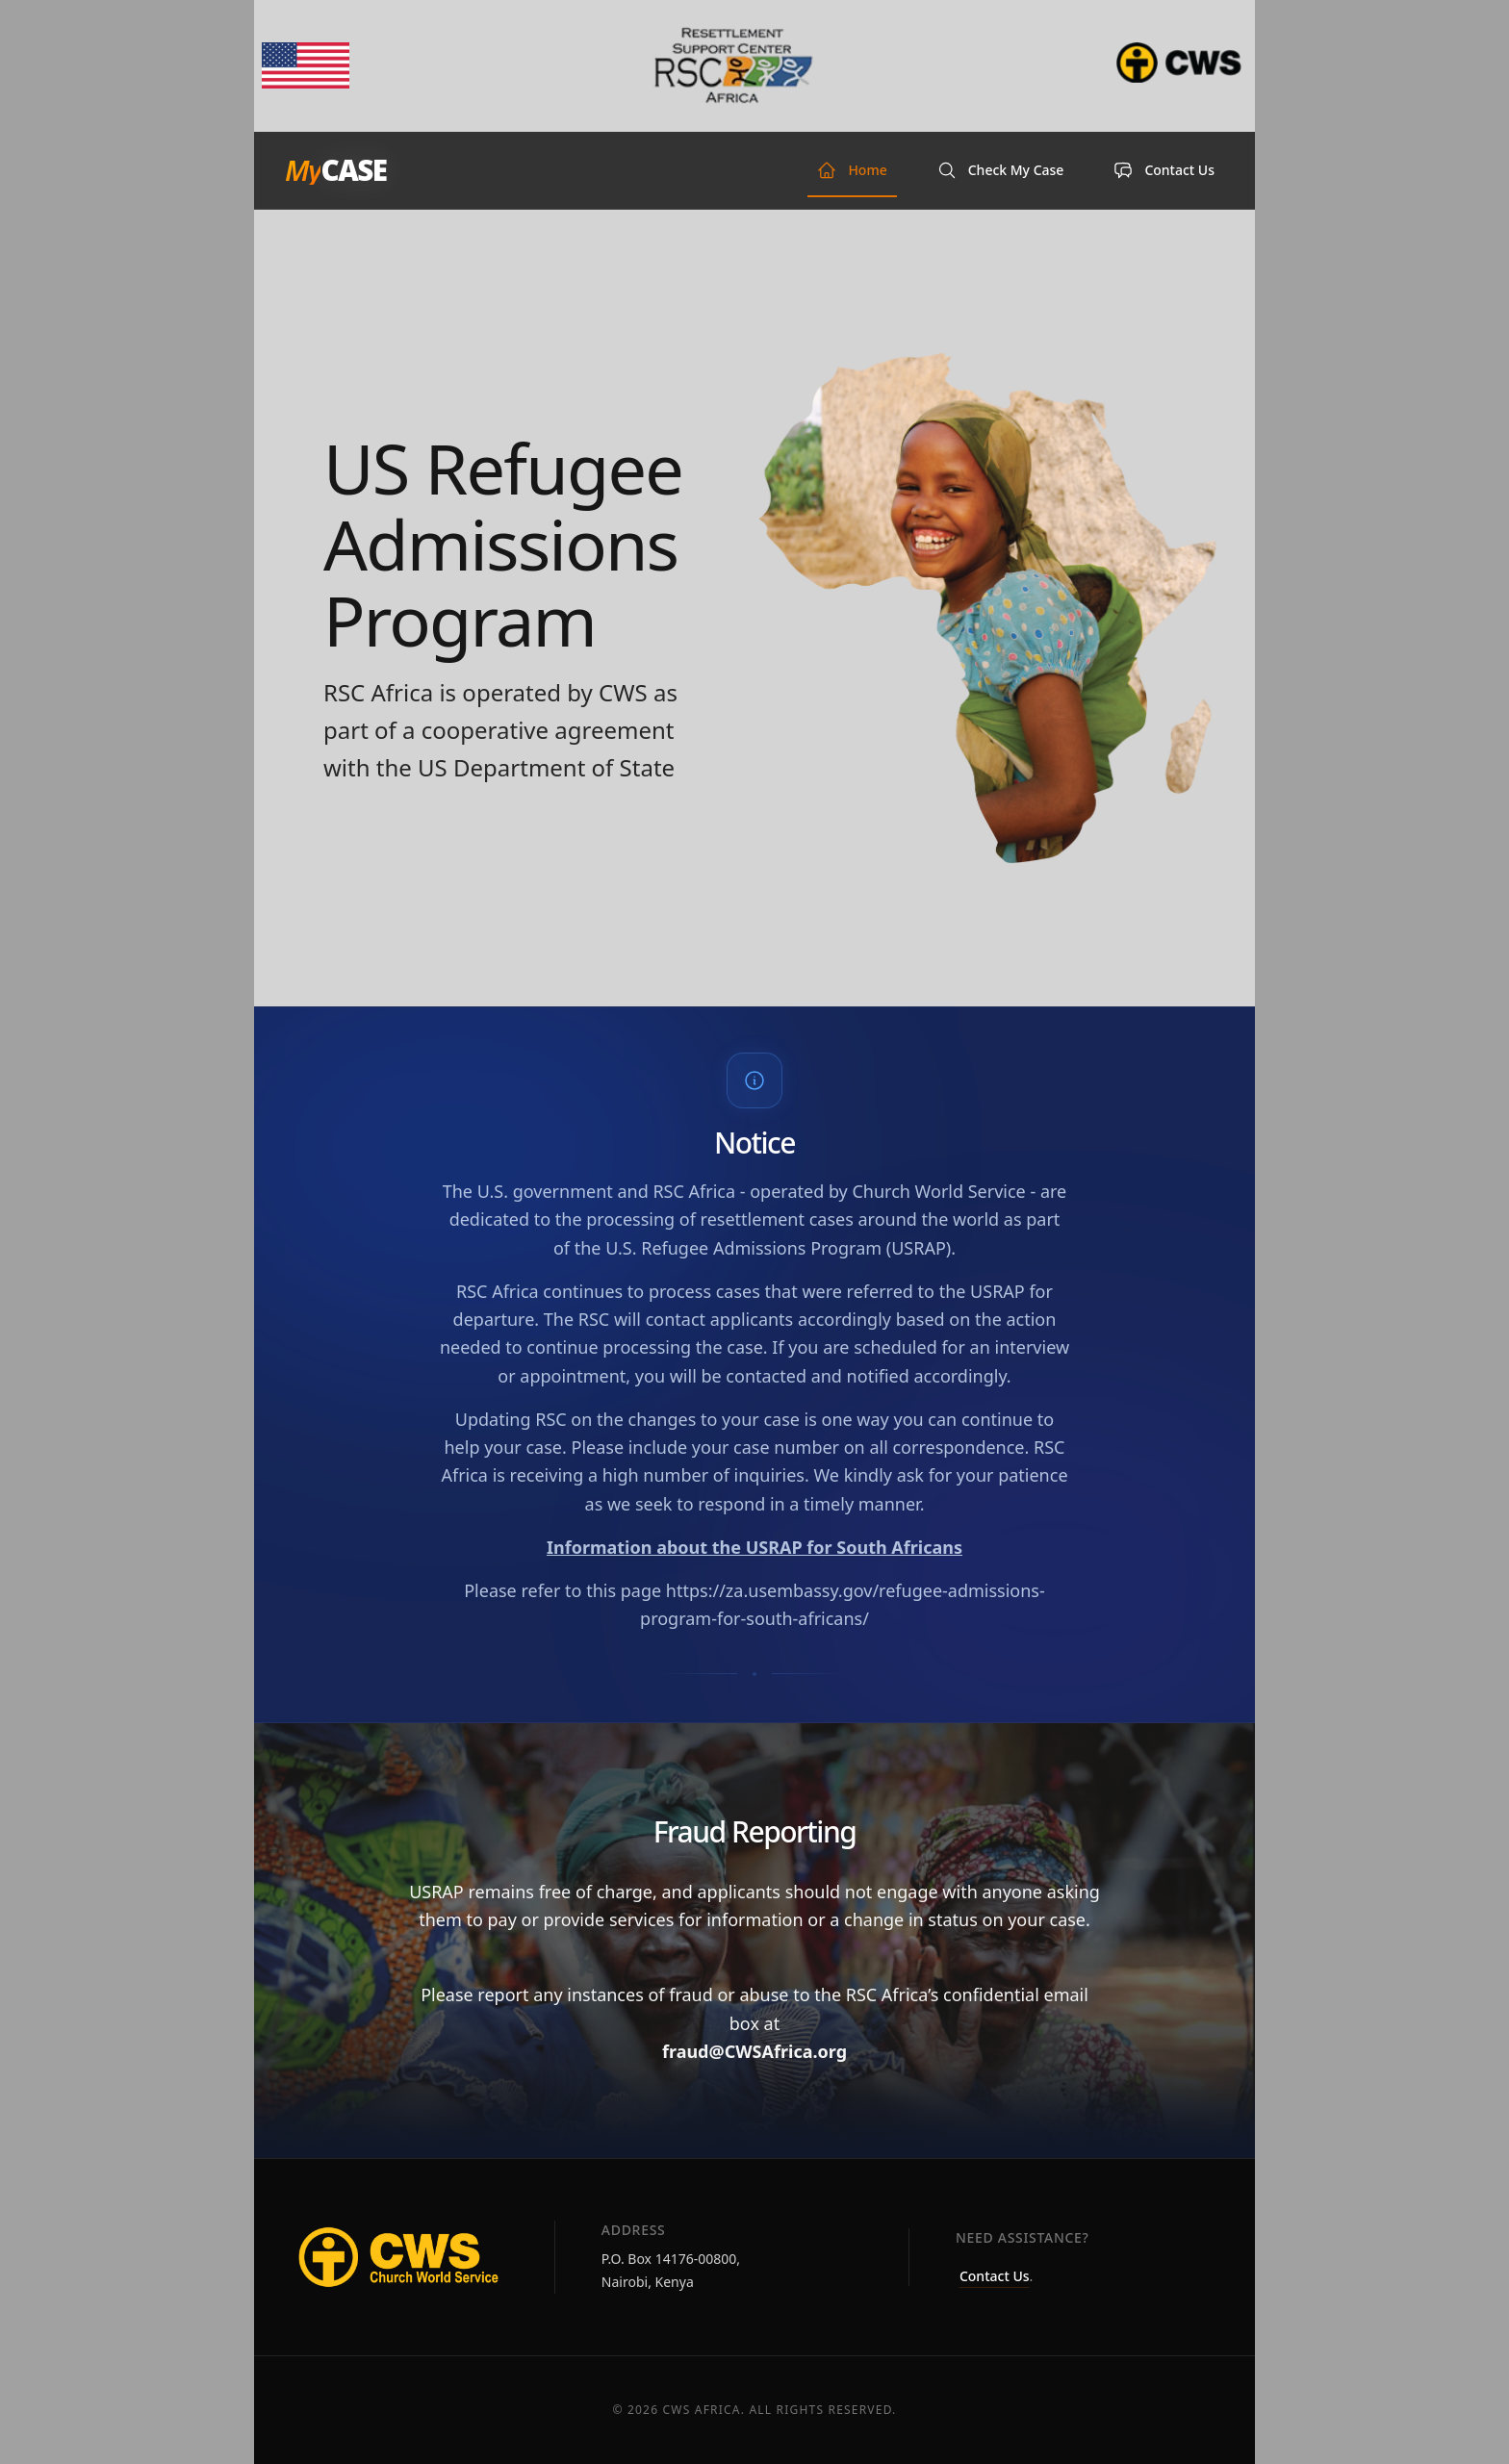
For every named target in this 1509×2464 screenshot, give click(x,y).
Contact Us (994, 2276)
